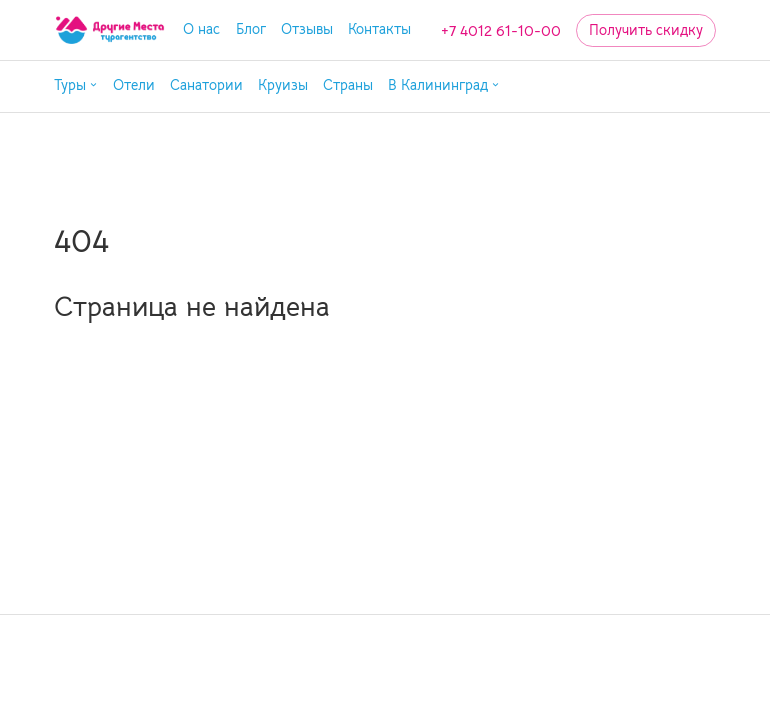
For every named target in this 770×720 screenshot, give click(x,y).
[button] (76, 86)
